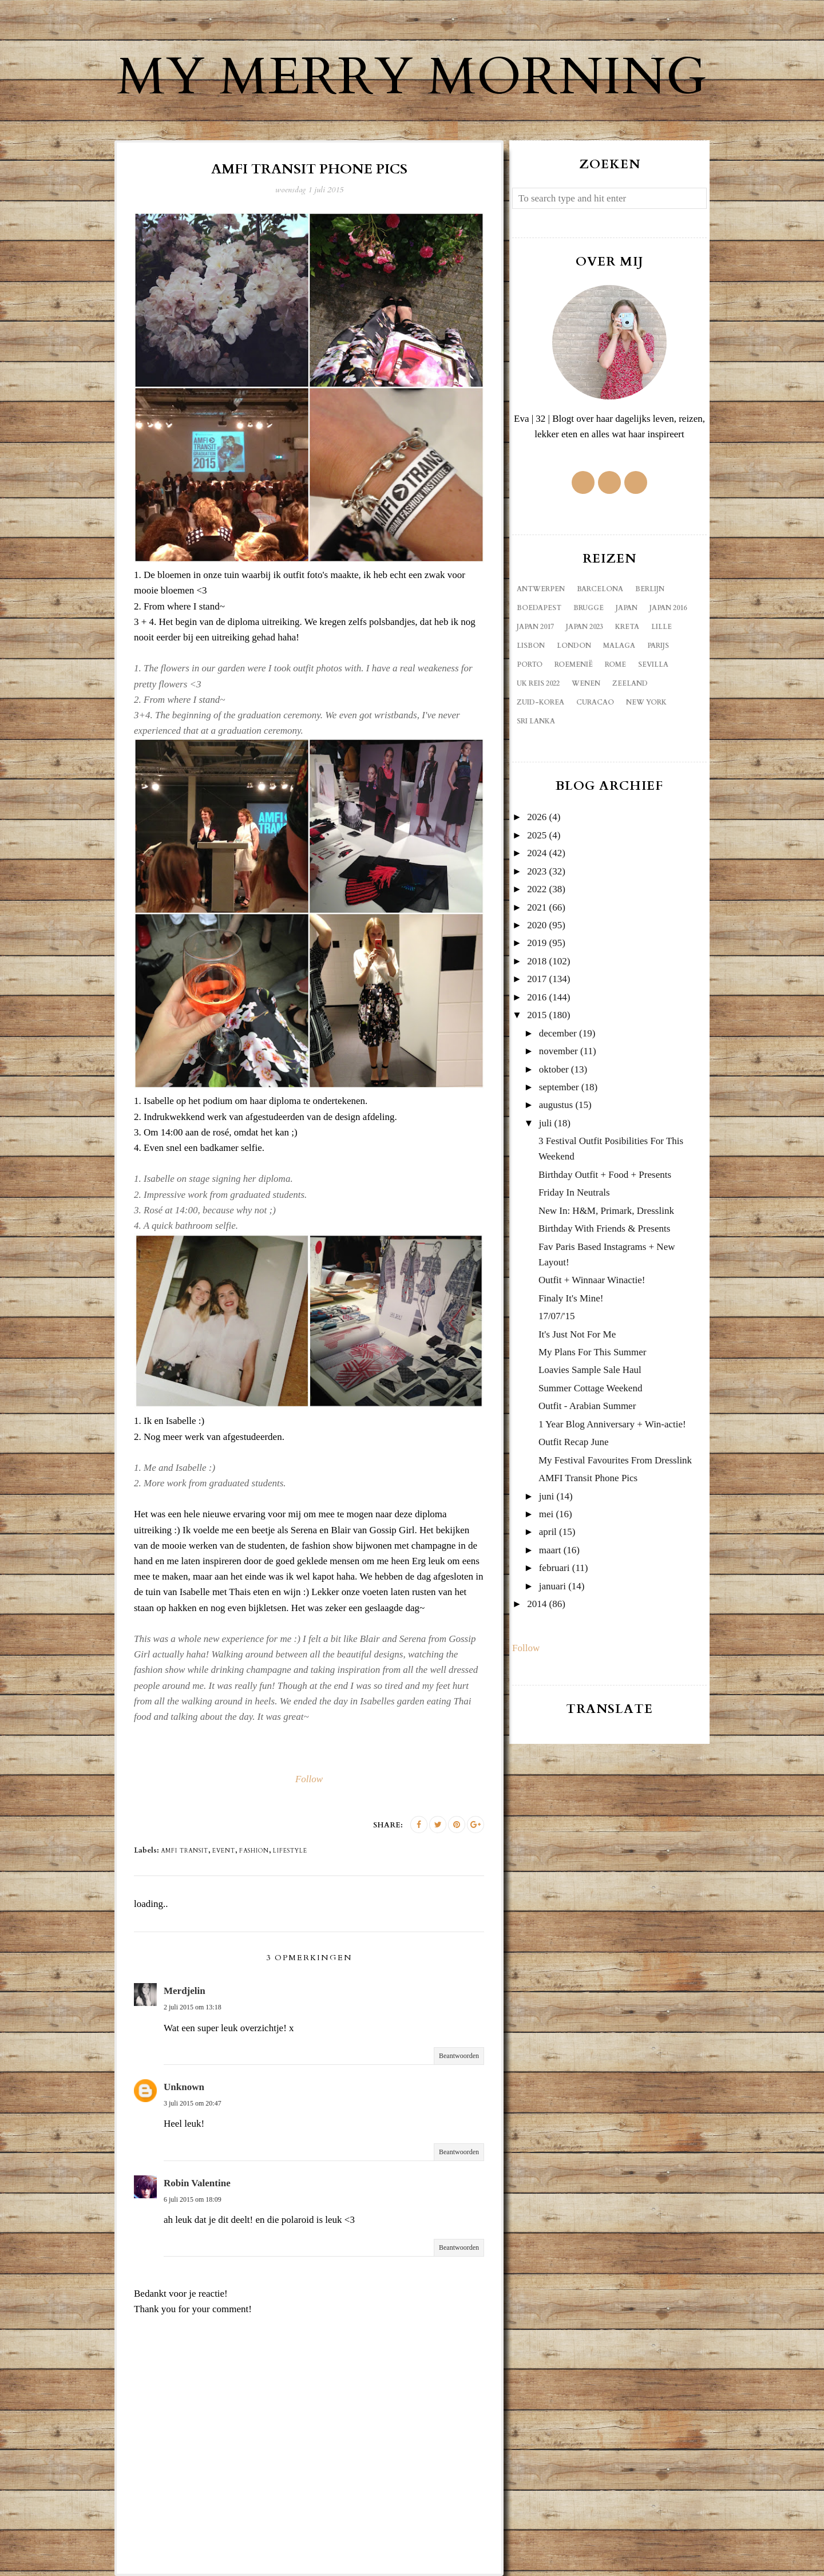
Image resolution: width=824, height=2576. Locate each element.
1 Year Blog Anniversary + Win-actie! (612, 1424)
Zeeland (630, 683)
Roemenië (573, 664)
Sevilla (653, 664)
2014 (536, 1603)
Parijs (658, 645)
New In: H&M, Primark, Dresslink (606, 1210)
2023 (536, 871)
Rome (615, 664)
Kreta (627, 626)
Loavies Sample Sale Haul (589, 1369)
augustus (556, 1104)
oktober (554, 1069)
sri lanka (536, 721)
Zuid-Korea (540, 702)
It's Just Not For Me (577, 1334)
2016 (536, 997)
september (559, 1087)
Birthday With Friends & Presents (604, 1228)
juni (546, 1496)
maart (550, 1550)
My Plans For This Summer (592, 1352)
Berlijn (649, 588)
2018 (536, 961)
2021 (536, 907)
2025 (536, 835)
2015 (536, 1015)
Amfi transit (184, 1851)
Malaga (619, 645)
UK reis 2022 (538, 683)
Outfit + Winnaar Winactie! (591, 1280)
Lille (661, 626)
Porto (529, 664)
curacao (595, 702)
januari (552, 1586)
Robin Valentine (197, 2183)
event (223, 1851)
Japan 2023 (584, 626)
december (558, 1033)
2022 (536, 889)
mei (546, 1514)
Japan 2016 (668, 607)
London (574, 645)
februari (554, 1567)
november (558, 1051)
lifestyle (290, 1851)
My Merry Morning (412, 77)
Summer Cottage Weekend (590, 1388)
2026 (536, 817)
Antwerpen (541, 588)
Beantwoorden (459, 2056)
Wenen (586, 683)
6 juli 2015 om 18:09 (192, 2199)
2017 (536, 979)
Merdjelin (184, 1990)
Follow (309, 1779)
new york (646, 702)
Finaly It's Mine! (571, 1298)
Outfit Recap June (573, 1442)
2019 (536, 942)
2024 (536, 853)
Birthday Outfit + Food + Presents (604, 1174)
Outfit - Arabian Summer (587, 1405)
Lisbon (531, 645)
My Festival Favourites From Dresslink (615, 1460)
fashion (254, 1851)
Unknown (184, 2087)
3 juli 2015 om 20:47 (192, 2103)
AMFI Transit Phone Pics (587, 1478)
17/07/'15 (556, 1316)
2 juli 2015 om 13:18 (192, 2007)
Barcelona (600, 588)
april (548, 1531)
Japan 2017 (535, 626)
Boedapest (539, 607)
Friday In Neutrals (574, 1192)
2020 (536, 925)
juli (545, 1123)
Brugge (588, 607)
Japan (626, 607)
